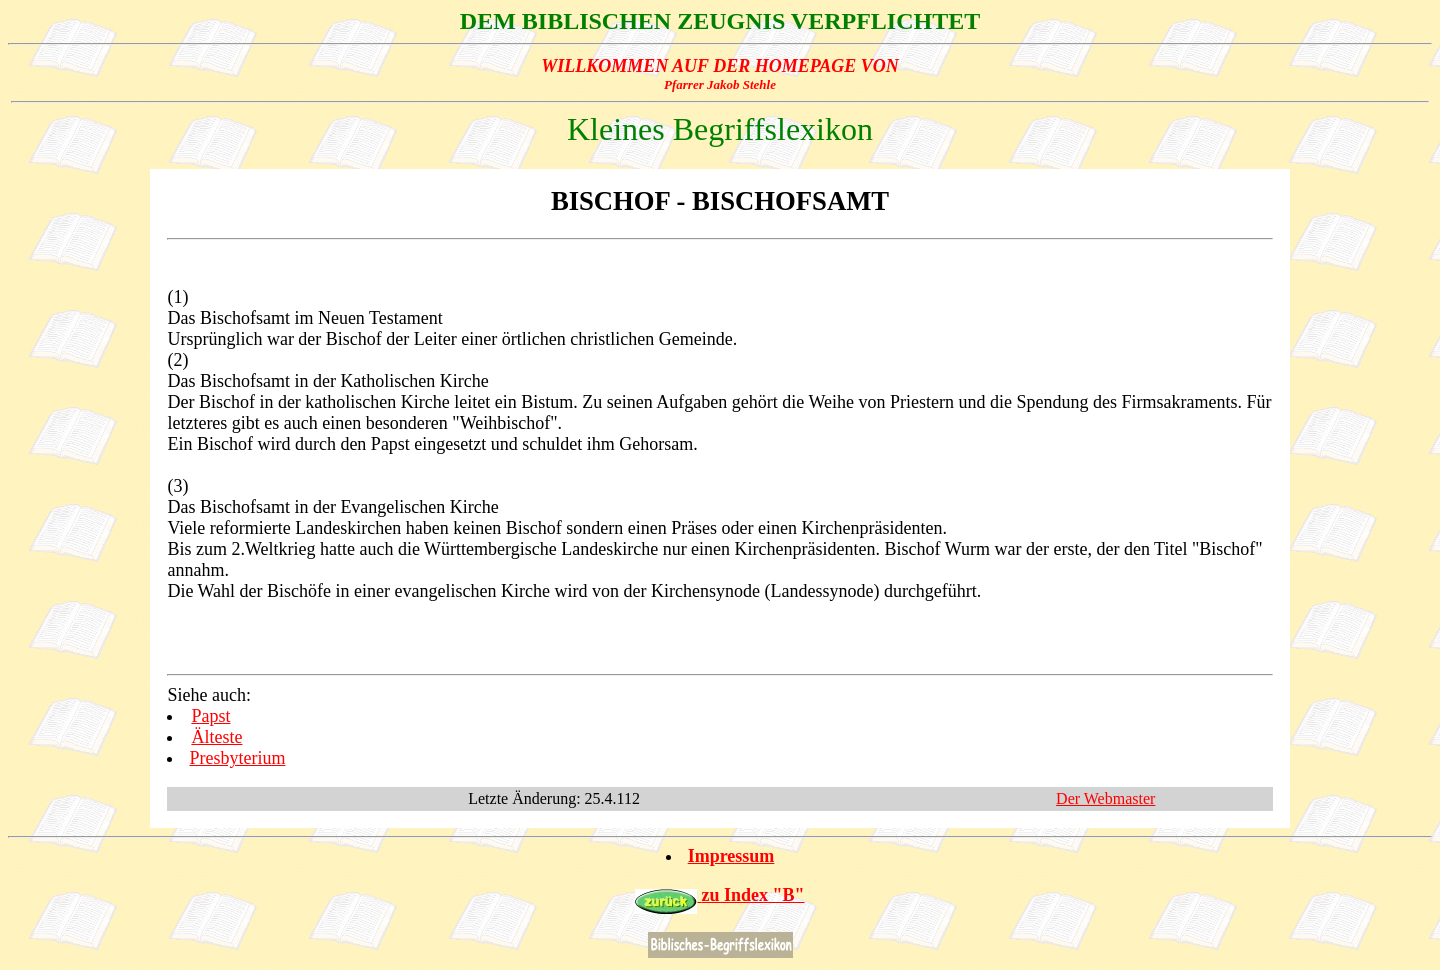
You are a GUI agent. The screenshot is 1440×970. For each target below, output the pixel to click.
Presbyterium (237, 758)
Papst (210, 716)
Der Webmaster (1105, 798)
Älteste (216, 737)
